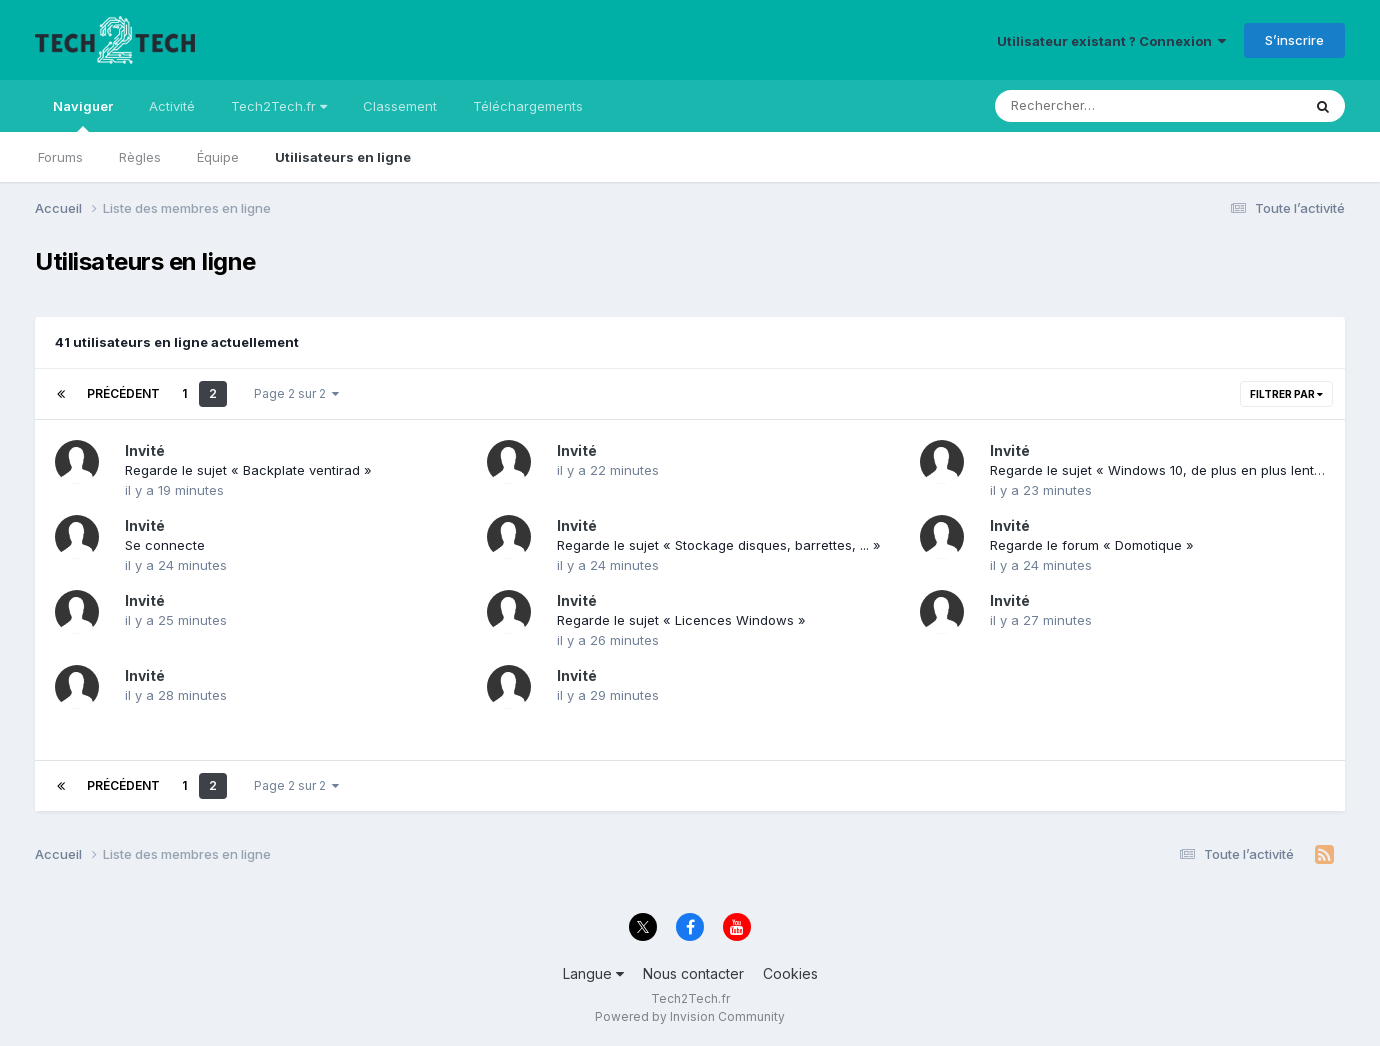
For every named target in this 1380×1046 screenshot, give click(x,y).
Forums (60, 157)
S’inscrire (1294, 40)
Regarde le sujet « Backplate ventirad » (248, 470)
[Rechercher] (1090, 106)
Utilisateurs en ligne (343, 157)
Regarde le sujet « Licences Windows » (681, 620)
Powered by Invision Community (690, 1016)
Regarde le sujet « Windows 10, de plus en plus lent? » (1161, 470)
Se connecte (165, 545)
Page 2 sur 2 (296, 393)
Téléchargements (528, 106)
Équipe (218, 157)
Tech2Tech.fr (279, 106)
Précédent (123, 393)
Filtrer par (1286, 394)
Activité (172, 106)
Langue (593, 973)
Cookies (790, 973)
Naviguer (83, 115)
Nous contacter (693, 973)
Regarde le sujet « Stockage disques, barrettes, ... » (719, 545)
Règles (140, 157)
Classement (400, 106)
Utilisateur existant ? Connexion (1111, 41)
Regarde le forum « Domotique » (1092, 545)
